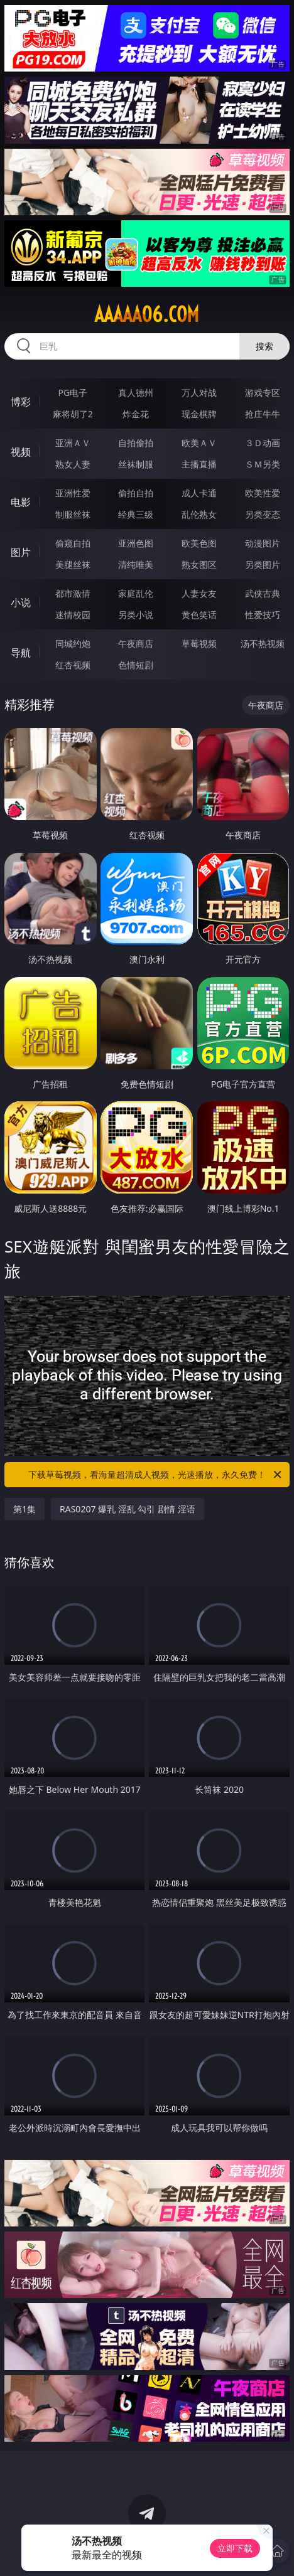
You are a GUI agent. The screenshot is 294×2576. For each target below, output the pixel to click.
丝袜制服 (135, 464)
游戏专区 (262, 392)
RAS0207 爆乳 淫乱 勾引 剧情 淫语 (127, 1509)
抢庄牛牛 (262, 414)
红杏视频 (72, 665)
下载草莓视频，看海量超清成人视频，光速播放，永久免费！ (155, 1474)
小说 (21, 602)
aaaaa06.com (146, 314)
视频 (21, 452)
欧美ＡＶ (199, 443)
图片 (21, 552)
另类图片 (262, 564)
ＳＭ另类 (262, 464)
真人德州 (135, 392)
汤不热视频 (263, 643)
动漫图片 (262, 543)
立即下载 (235, 2548)
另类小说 (135, 615)
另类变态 (262, 514)
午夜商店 (135, 643)
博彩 (21, 402)
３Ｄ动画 (262, 443)
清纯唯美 (135, 564)
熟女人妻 (72, 464)
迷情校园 (72, 615)
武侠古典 (262, 593)
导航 (21, 653)
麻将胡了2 (73, 414)
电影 (21, 502)
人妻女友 (199, 593)
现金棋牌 (199, 414)
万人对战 (199, 392)
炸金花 (135, 414)
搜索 (264, 346)
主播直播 (199, 464)
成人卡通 (199, 493)
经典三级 (135, 514)
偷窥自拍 (72, 543)
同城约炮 (72, 643)
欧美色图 (199, 543)
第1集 (24, 1509)
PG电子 (72, 392)
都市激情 (72, 593)
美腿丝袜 (72, 564)
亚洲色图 (135, 543)
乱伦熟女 (199, 514)
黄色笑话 (199, 615)
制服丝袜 (72, 514)
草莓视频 (199, 643)
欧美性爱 (262, 493)
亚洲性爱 (72, 493)
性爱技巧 (262, 615)
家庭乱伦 (135, 593)
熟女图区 (199, 564)
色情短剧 (135, 665)
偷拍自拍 (135, 493)
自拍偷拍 (135, 443)
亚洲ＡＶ (72, 443)
